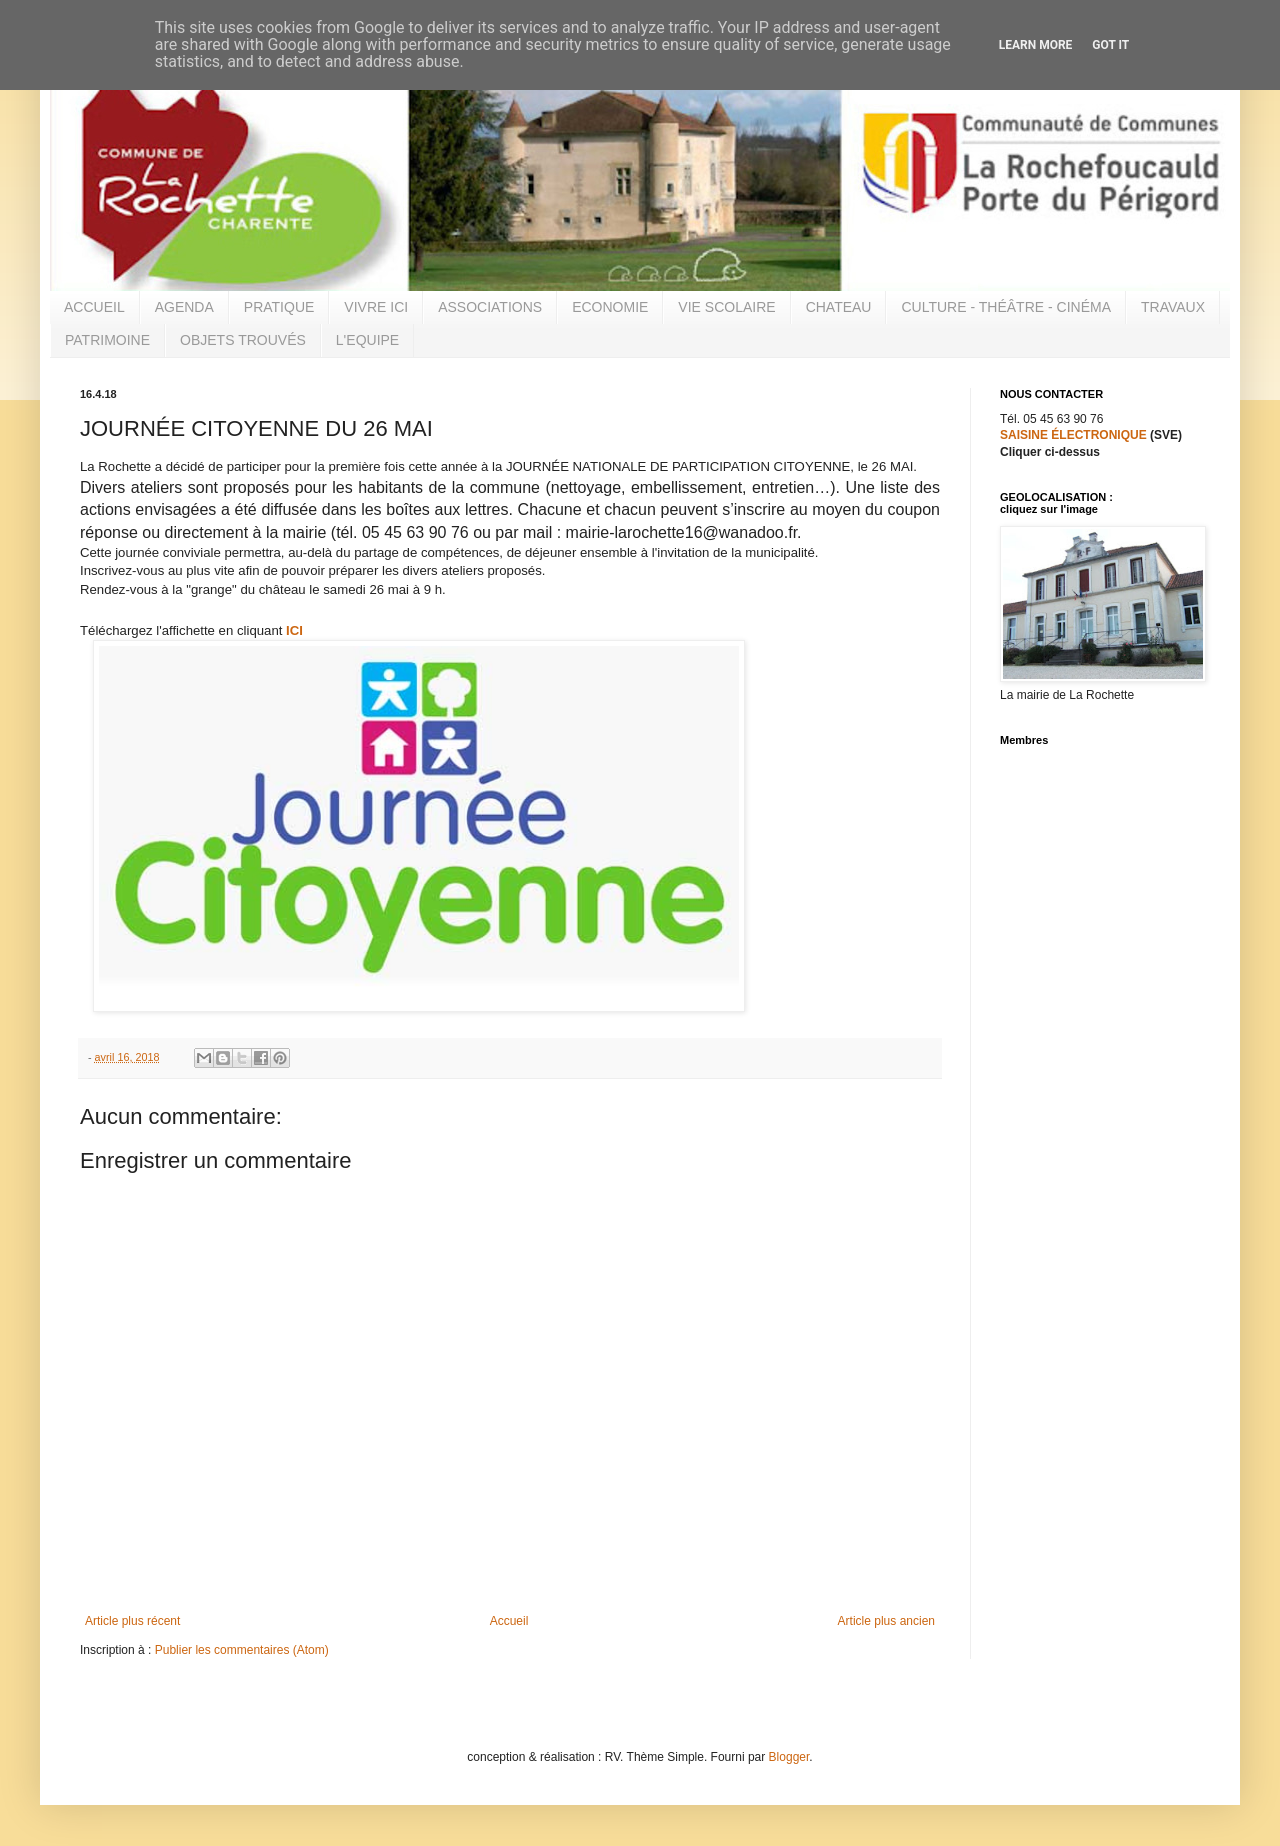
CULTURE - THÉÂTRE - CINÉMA (1006, 307)
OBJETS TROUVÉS (243, 340)
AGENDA (184, 307)
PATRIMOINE (107, 340)
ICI (294, 630)
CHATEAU (839, 307)
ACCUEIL (94, 307)
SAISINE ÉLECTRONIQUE (1073, 435)
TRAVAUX (1173, 307)
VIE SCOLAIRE (726, 307)
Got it (1110, 45)
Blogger (789, 1757)
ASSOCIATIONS (490, 307)
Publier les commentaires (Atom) (242, 1650)
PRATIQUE (279, 307)
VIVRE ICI (376, 307)
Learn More (1036, 45)
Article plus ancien (886, 1621)
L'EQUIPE (367, 340)
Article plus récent (132, 1621)
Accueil (509, 1621)
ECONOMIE (610, 307)
